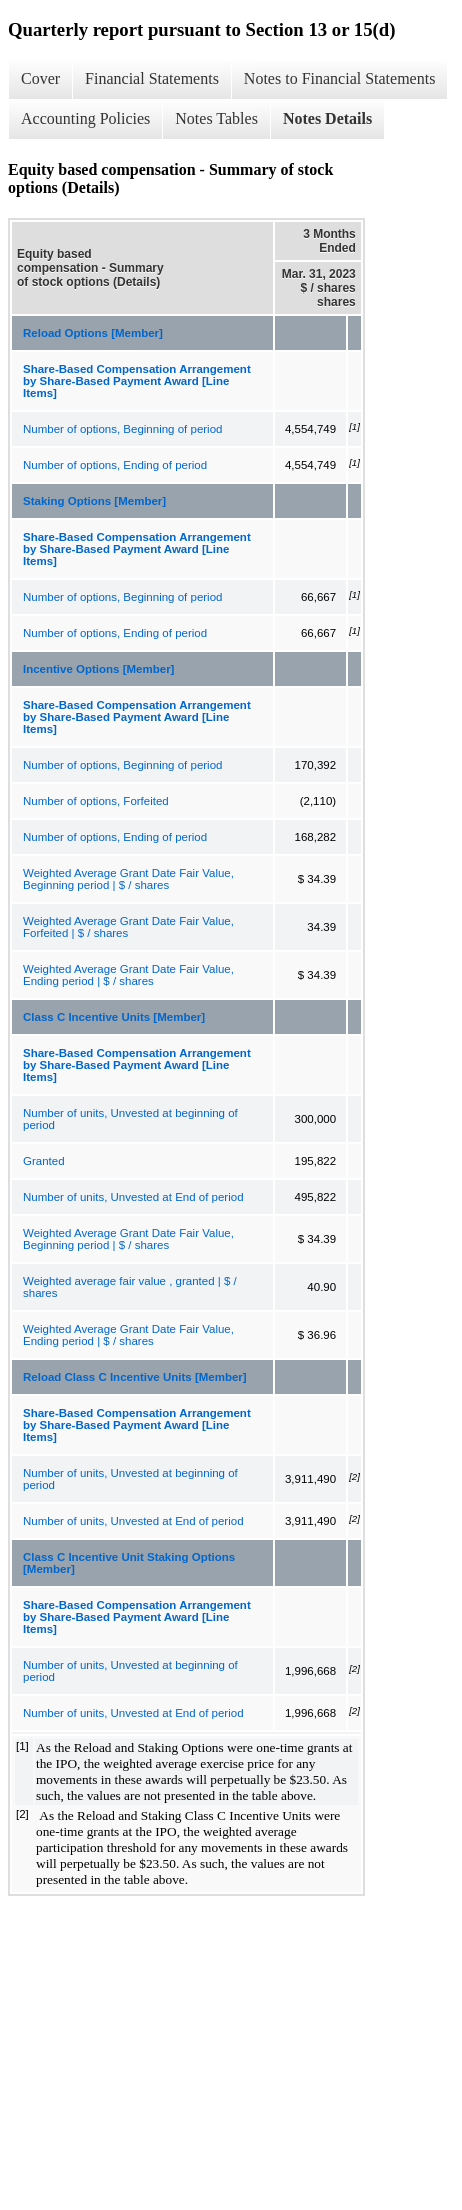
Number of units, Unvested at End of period (133, 1197)
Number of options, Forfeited (96, 801)
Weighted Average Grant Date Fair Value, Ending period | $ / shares (128, 975)
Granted (44, 1161)
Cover (40, 78)
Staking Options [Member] (94, 501)
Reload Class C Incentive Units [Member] (135, 1377)
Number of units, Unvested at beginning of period (130, 1119)
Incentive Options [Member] (98, 669)
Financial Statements (152, 78)
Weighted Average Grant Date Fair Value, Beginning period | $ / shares (128, 879)
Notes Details (327, 118)
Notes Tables (216, 118)
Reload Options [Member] (93, 333)
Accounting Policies (85, 118)
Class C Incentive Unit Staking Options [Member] (129, 1563)
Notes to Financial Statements (340, 78)
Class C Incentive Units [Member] (114, 1017)
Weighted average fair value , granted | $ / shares (130, 1287)
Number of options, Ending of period (115, 465)
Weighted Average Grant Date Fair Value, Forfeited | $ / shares (128, 927)
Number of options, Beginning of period (122, 429)
